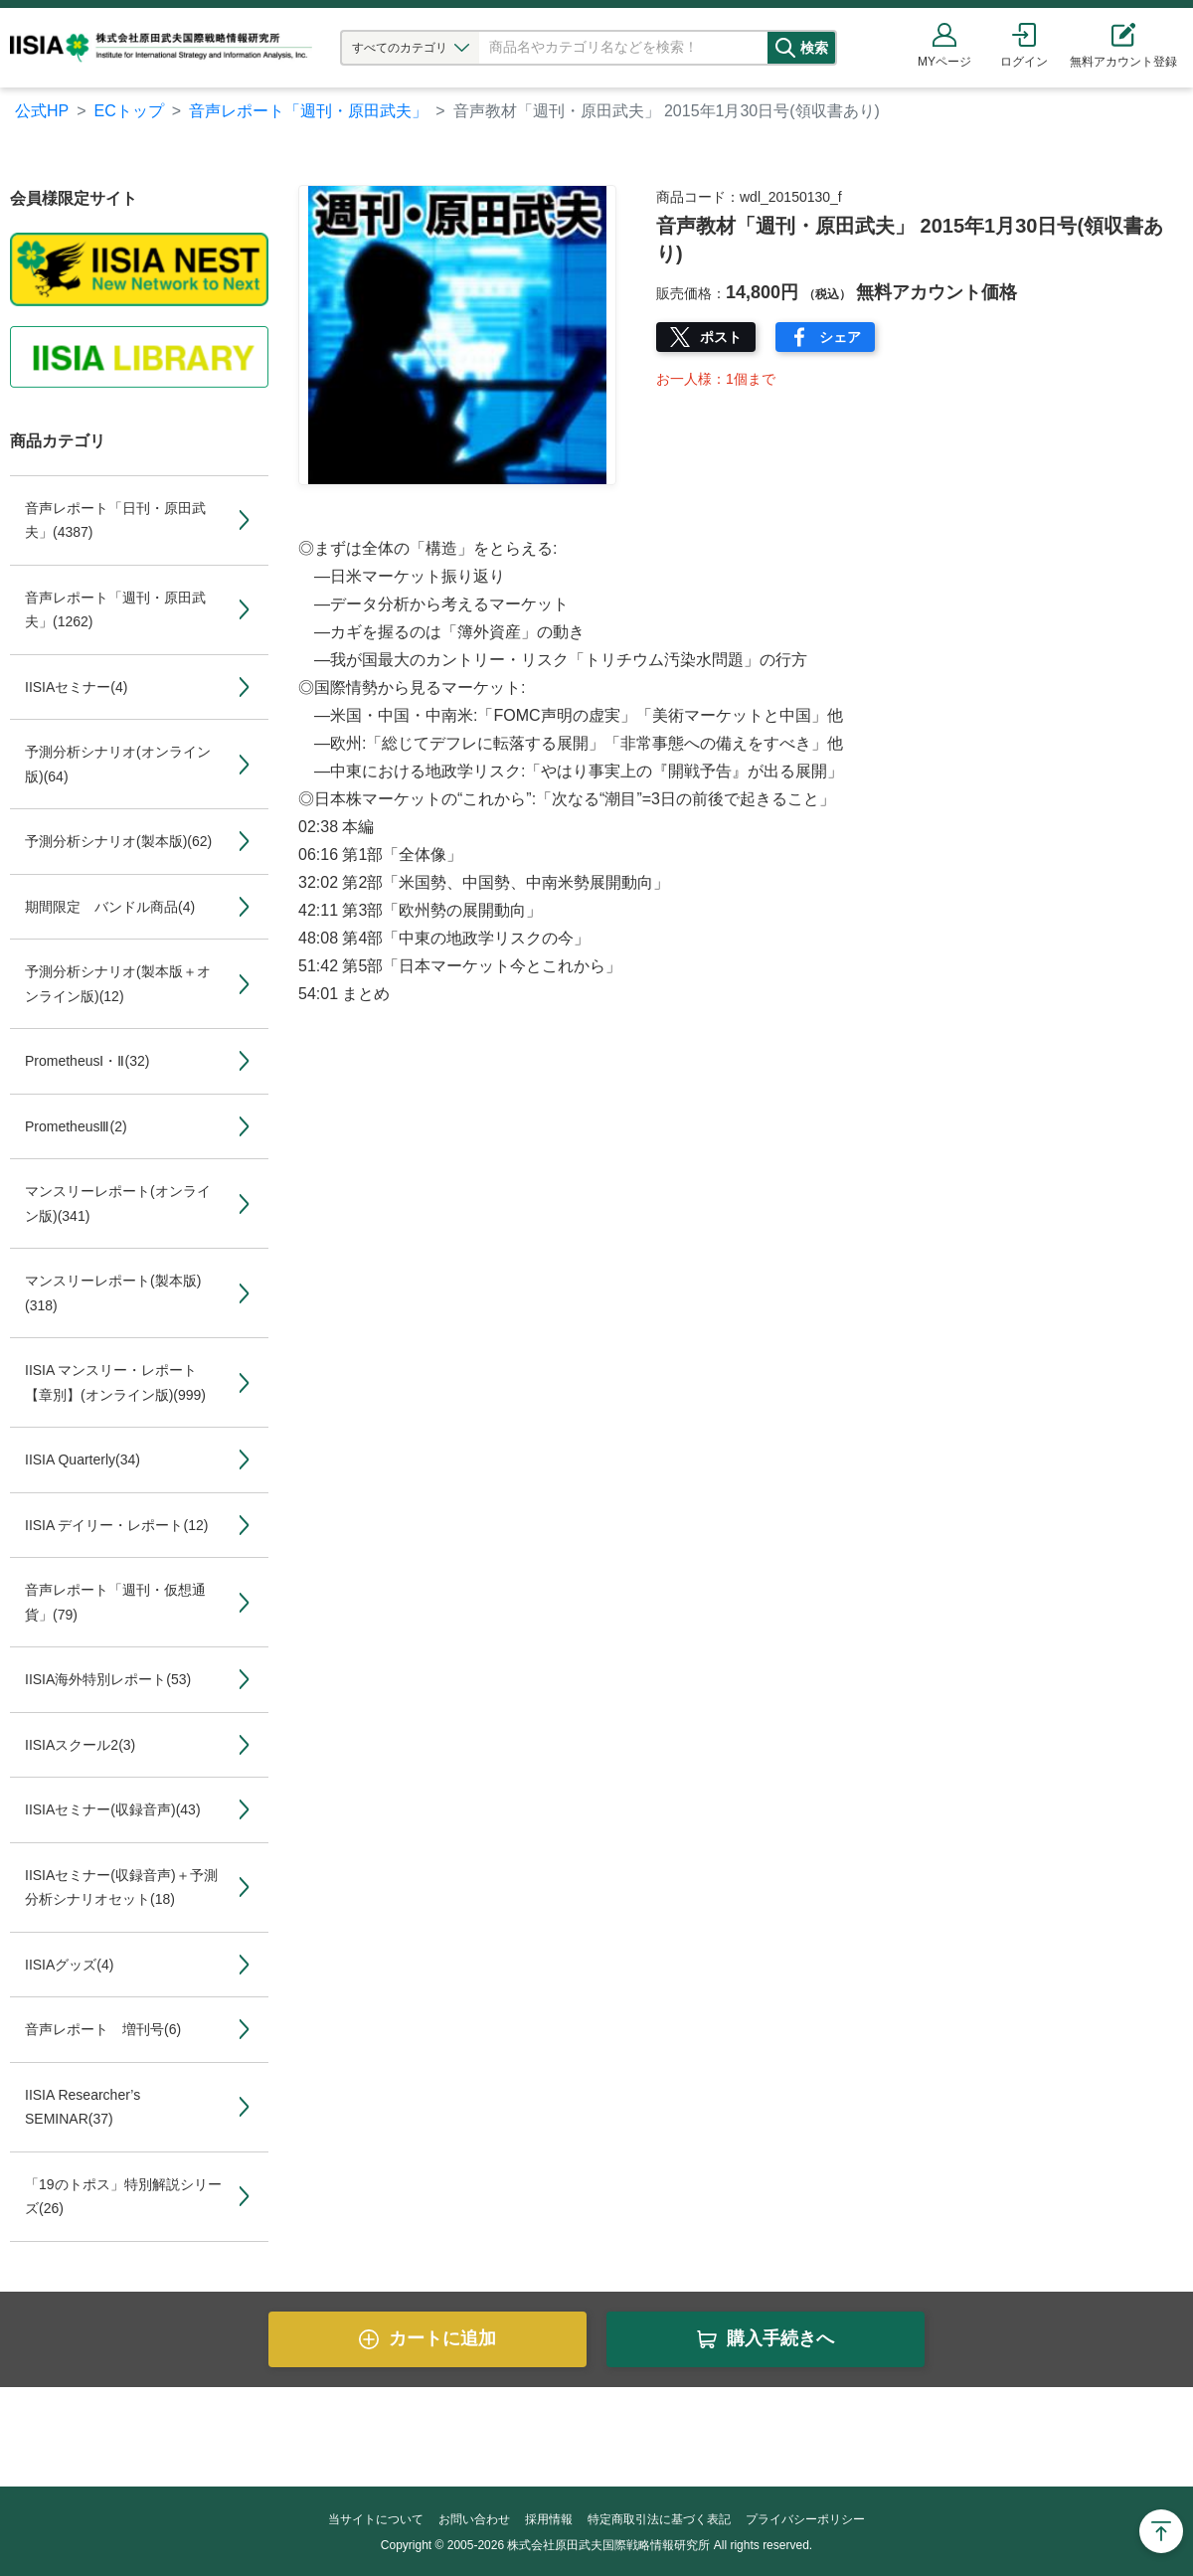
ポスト (721, 337)
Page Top (1161, 2531)
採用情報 (549, 2519)
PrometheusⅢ (76, 1126)
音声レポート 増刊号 (103, 2029)
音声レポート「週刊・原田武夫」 (308, 110)
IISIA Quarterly (82, 1459)
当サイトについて (376, 2519)
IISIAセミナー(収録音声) (113, 1809)
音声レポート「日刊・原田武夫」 (115, 520)
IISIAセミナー (76, 687)
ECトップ (129, 110)
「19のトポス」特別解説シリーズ (123, 2196)
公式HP (42, 110)
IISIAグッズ (69, 1965)
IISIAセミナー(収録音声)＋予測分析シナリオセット (121, 1887)
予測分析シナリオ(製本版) (118, 841)
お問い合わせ (474, 2519)
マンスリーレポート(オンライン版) (118, 1203)
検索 (832, 48)
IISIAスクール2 (80, 1745)
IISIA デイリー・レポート (116, 1525)
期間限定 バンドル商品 (110, 907)
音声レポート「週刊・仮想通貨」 (115, 1602)
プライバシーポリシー (805, 2519)
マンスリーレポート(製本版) (113, 1293)
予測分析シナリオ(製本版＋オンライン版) (118, 983)
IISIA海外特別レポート (108, 1679)
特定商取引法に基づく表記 (659, 2519)
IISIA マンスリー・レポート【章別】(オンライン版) (115, 1382)
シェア (840, 337)
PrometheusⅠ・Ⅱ (87, 1061)
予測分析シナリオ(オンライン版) (118, 764)
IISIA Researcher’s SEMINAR (82, 2107)
